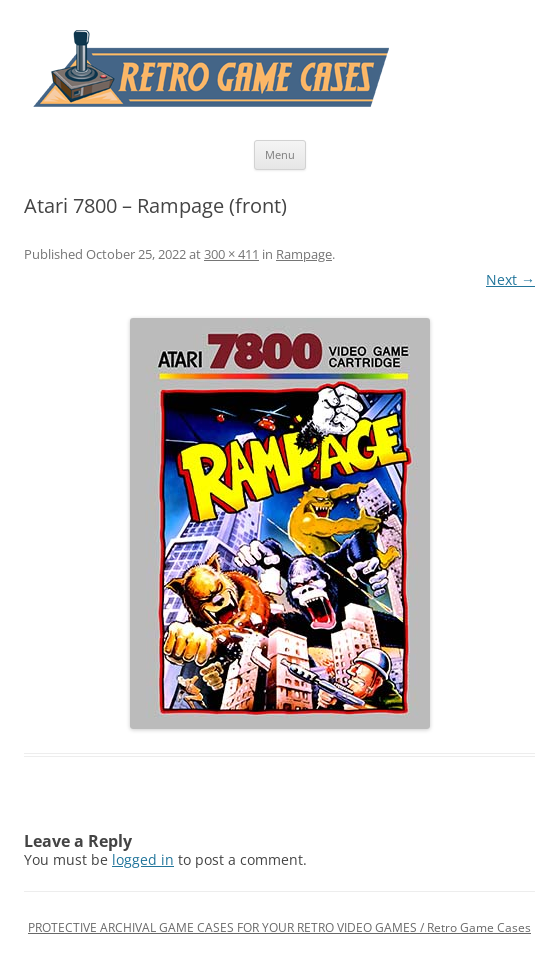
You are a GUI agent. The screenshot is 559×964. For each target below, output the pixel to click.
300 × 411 (231, 254)
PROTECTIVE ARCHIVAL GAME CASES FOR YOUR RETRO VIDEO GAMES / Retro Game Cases (279, 927)
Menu (280, 154)
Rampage (304, 254)
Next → (510, 279)
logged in (143, 859)
